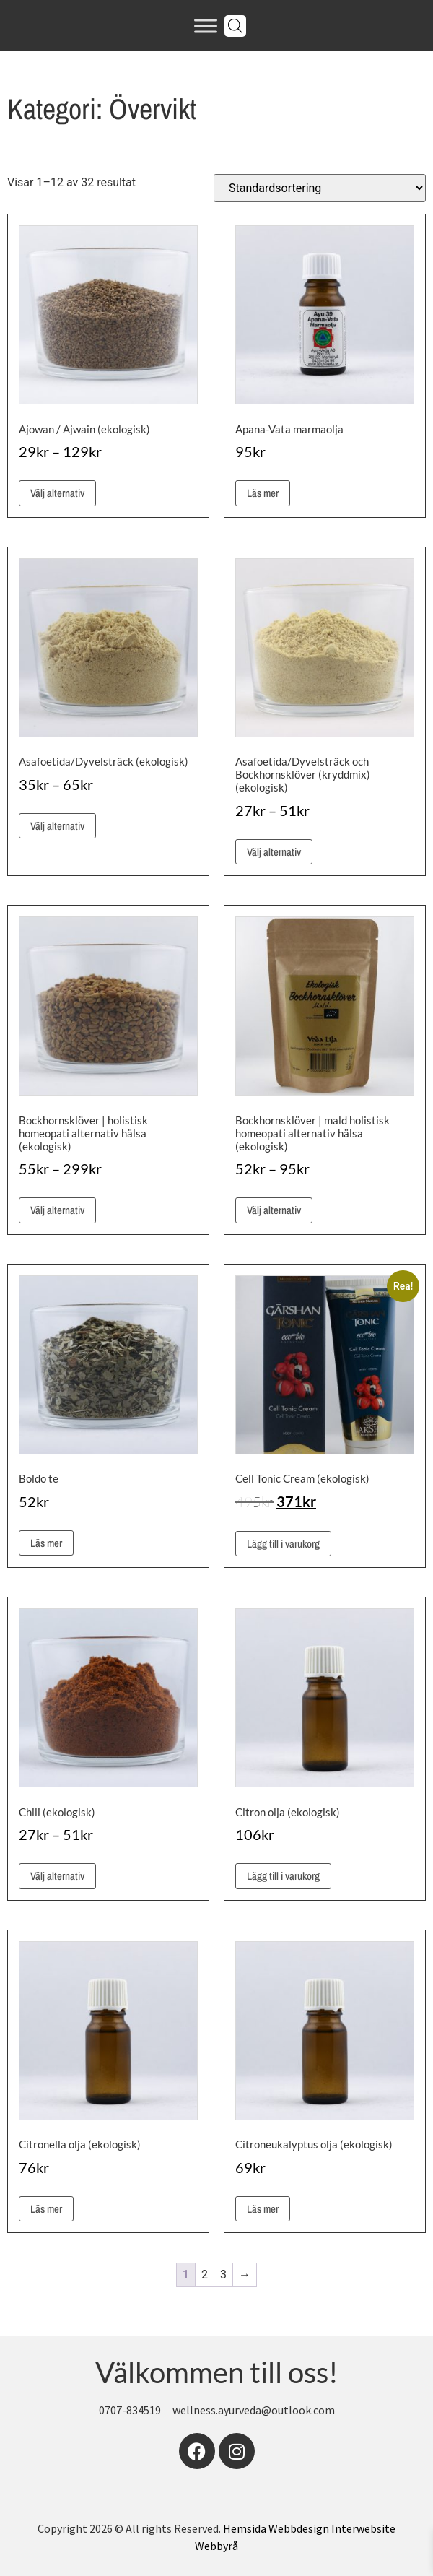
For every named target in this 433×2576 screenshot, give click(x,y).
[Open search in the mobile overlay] (235, 26)
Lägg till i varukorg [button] (283, 1543)
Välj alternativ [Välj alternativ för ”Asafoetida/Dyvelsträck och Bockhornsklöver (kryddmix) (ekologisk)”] (274, 851)
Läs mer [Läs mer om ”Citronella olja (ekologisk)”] (46, 2208)
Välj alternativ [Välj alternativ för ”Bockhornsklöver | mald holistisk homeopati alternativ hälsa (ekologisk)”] (274, 1210)
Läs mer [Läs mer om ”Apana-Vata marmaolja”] (263, 492)
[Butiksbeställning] (320, 188)
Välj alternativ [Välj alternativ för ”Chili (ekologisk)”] (57, 1875)
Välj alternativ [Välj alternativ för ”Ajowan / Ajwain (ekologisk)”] (57, 492)
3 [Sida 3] (223, 2274)
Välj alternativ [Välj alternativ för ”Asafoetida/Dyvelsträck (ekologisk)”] (57, 825)
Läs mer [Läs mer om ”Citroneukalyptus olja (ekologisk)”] (263, 2208)
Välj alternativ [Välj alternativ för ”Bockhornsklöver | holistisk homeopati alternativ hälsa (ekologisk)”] (57, 1210)
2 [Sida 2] (204, 2274)
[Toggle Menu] (205, 25)
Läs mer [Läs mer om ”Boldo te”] (46, 1543)
